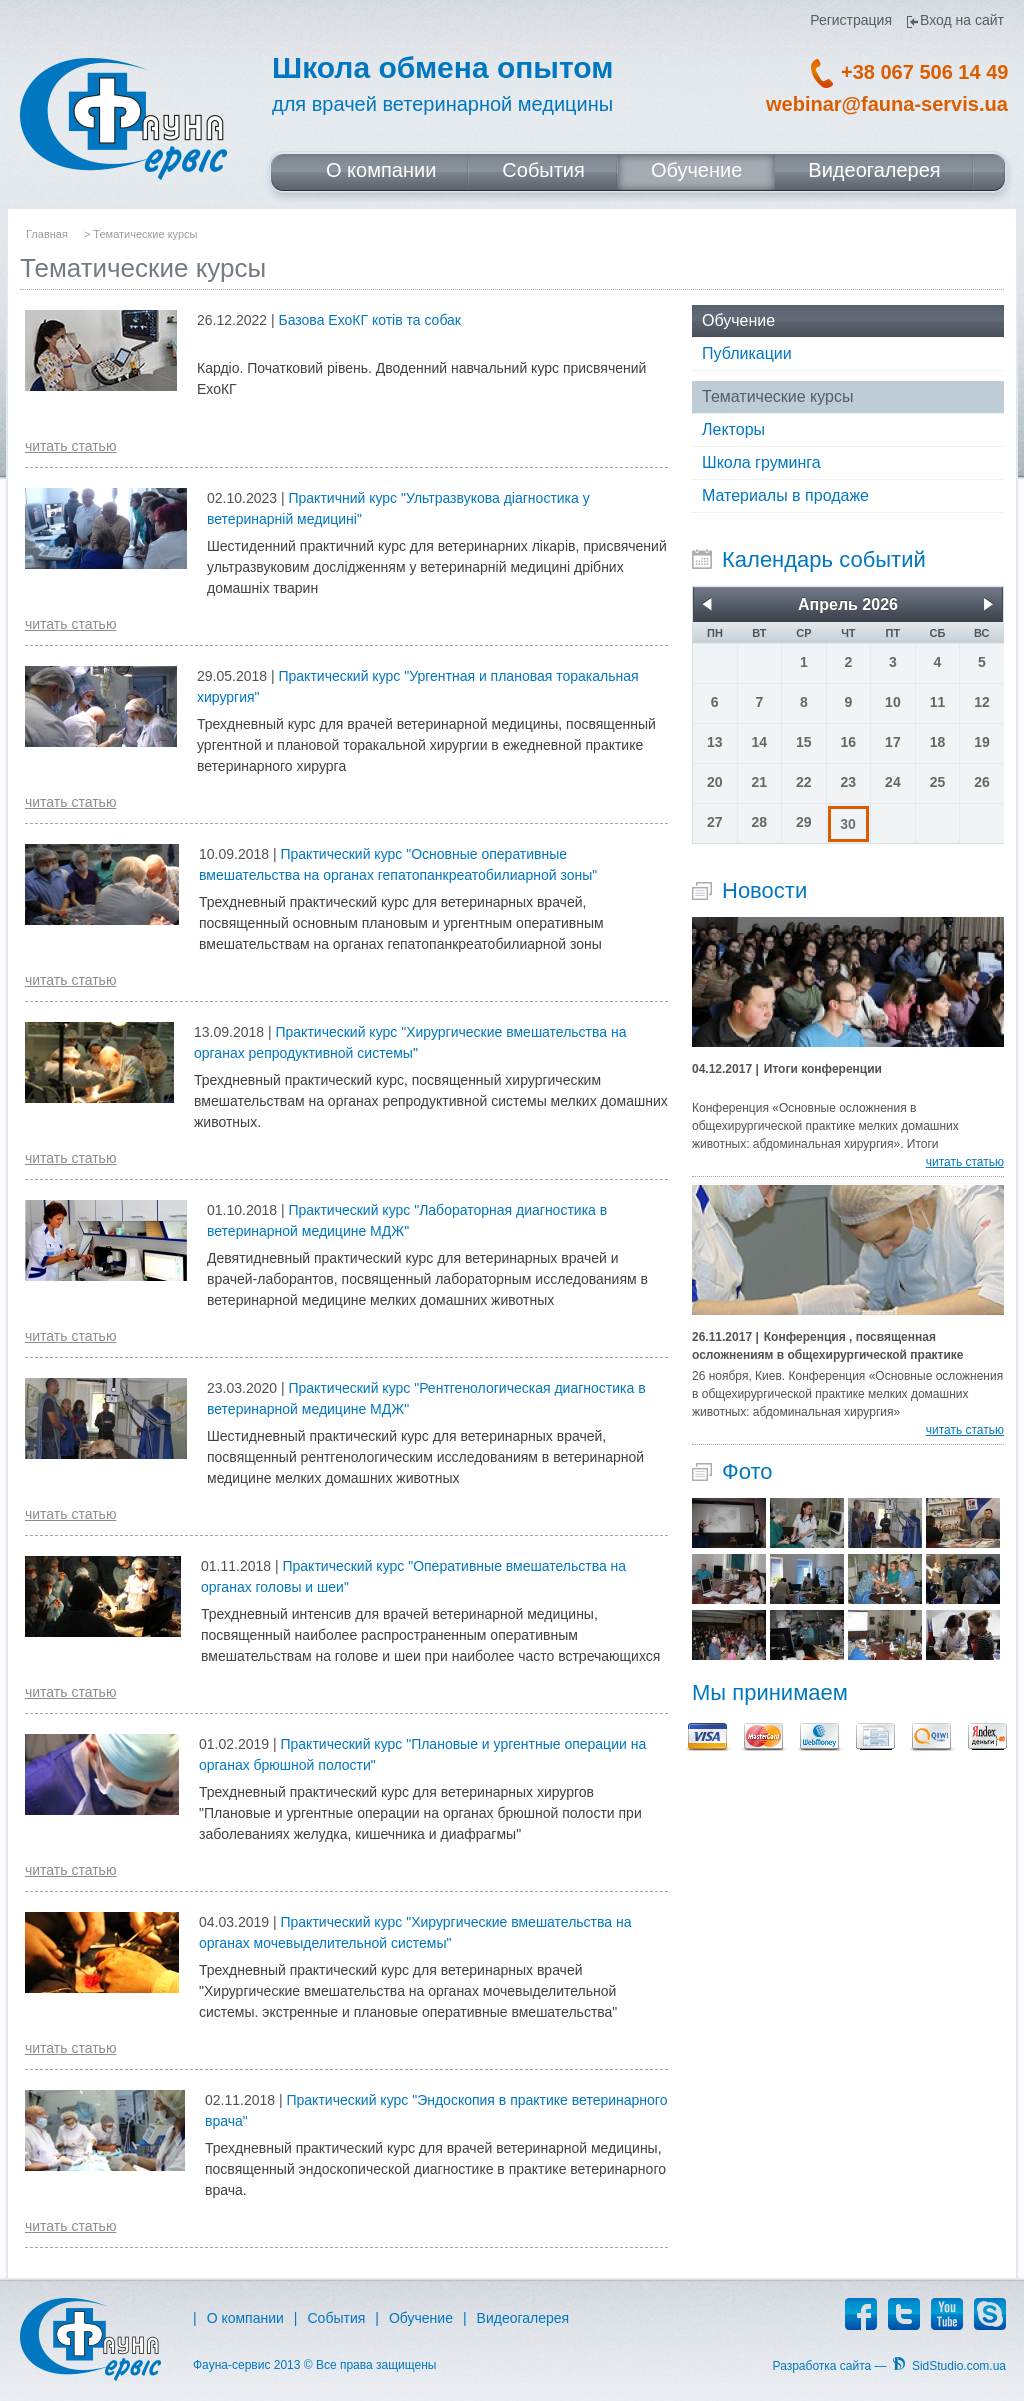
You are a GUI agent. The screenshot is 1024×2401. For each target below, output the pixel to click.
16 (849, 742)
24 (893, 782)
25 (938, 782)
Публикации (747, 353)
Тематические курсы (778, 396)
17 (893, 742)
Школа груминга (761, 462)
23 (849, 782)
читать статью (70, 446)
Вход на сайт (962, 20)
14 (760, 742)
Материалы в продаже (785, 495)
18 (938, 742)
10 (893, 702)
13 (715, 742)
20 (715, 782)
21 (760, 782)
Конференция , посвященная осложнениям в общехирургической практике (828, 1345)
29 (804, 822)
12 (982, 702)
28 (760, 822)
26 (982, 782)
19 (982, 742)
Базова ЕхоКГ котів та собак (369, 320)
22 (804, 782)
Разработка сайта (822, 2366)
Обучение (738, 320)
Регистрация (851, 20)
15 (804, 742)
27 (715, 822)
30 (848, 824)
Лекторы (733, 429)
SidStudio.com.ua (959, 2366)
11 (938, 702)
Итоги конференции (787, 1069)
